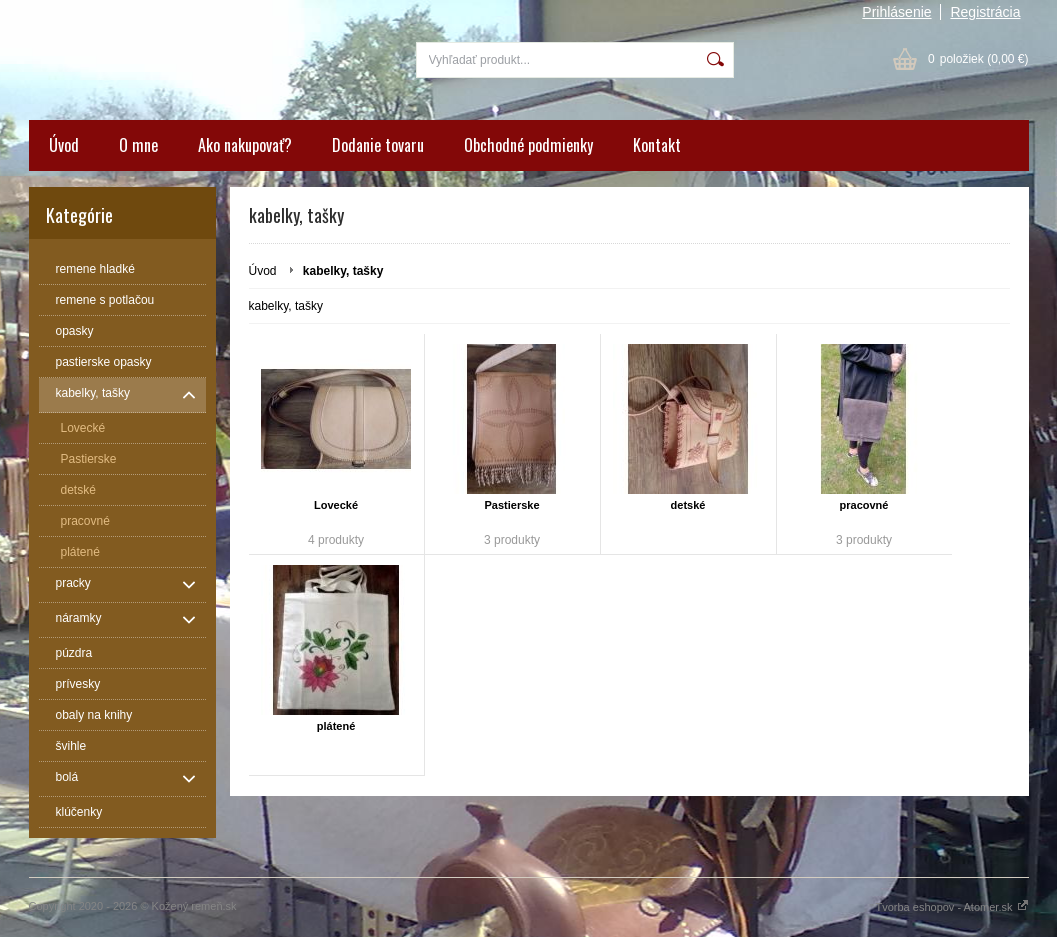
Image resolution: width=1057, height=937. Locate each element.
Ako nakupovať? (245, 145)
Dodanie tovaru (378, 145)
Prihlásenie (896, 12)
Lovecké (336, 505)
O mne (138, 145)
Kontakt (657, 145)
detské (688, 505)
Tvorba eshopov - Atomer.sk (951, 907)
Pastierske (511, 505)
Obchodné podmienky (528, 145)
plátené (336, 726)
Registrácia (985, 12)
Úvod (64, 145)
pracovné (864, 505)
